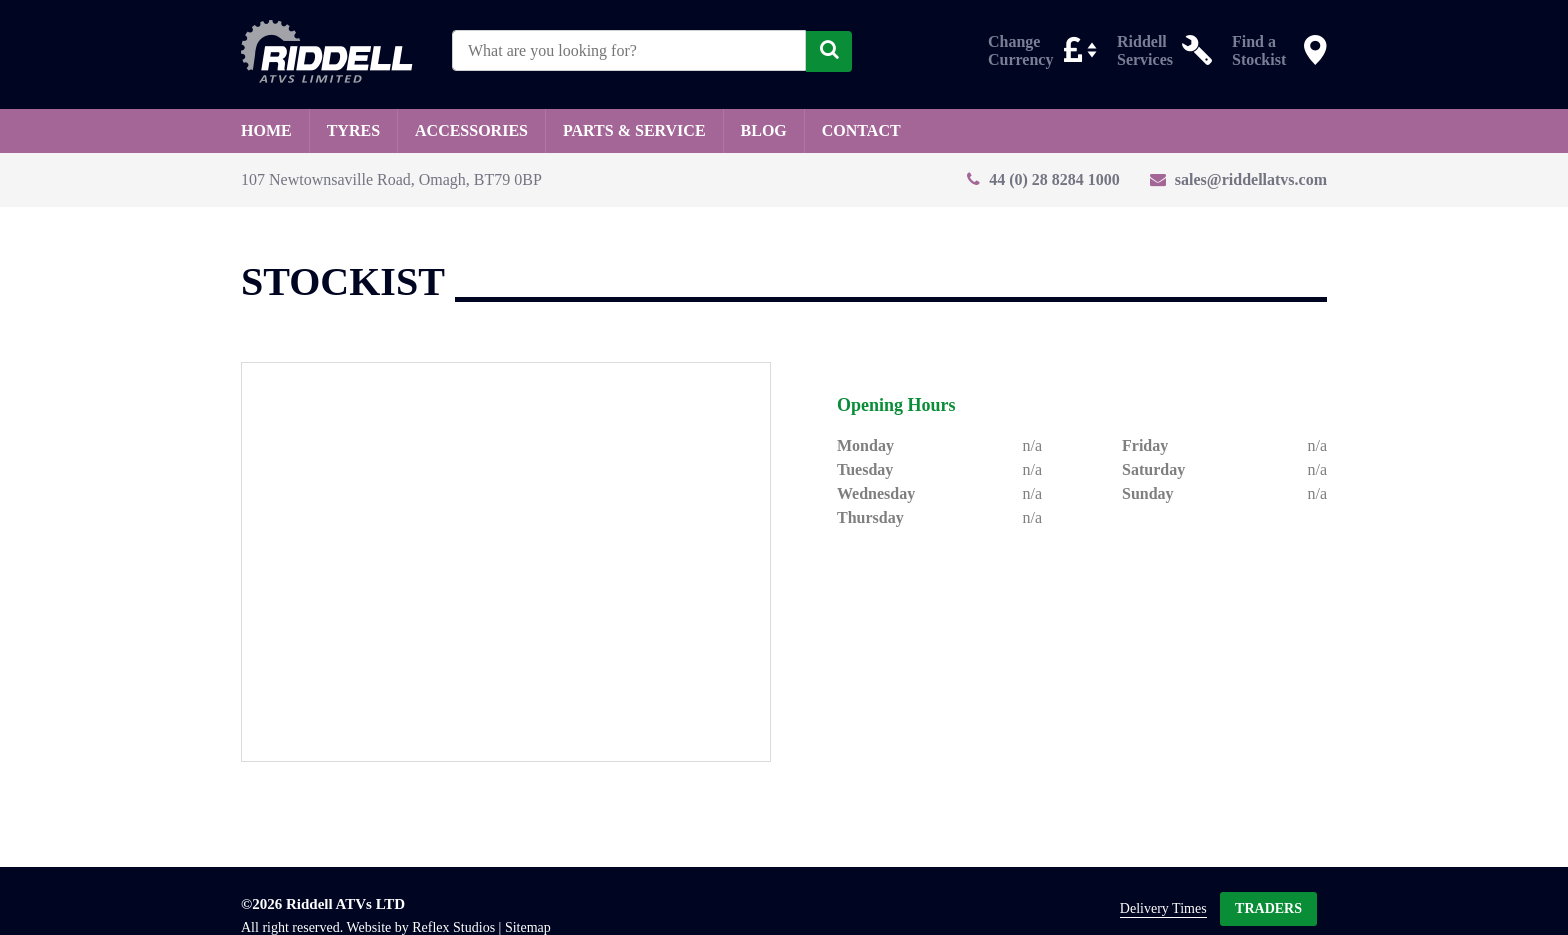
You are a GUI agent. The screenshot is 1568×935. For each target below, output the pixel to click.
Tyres (353, 130)
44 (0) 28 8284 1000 (1054, 179)
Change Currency (1020, 49)
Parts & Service (634, 130)
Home (266, 130)
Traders (1268, 908)
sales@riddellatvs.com (1251, 179)
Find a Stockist (1259, 49)
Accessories (471, 130)
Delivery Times (1163, 908)
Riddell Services (1145, 49)
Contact (861, 130)
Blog (764, 130)
